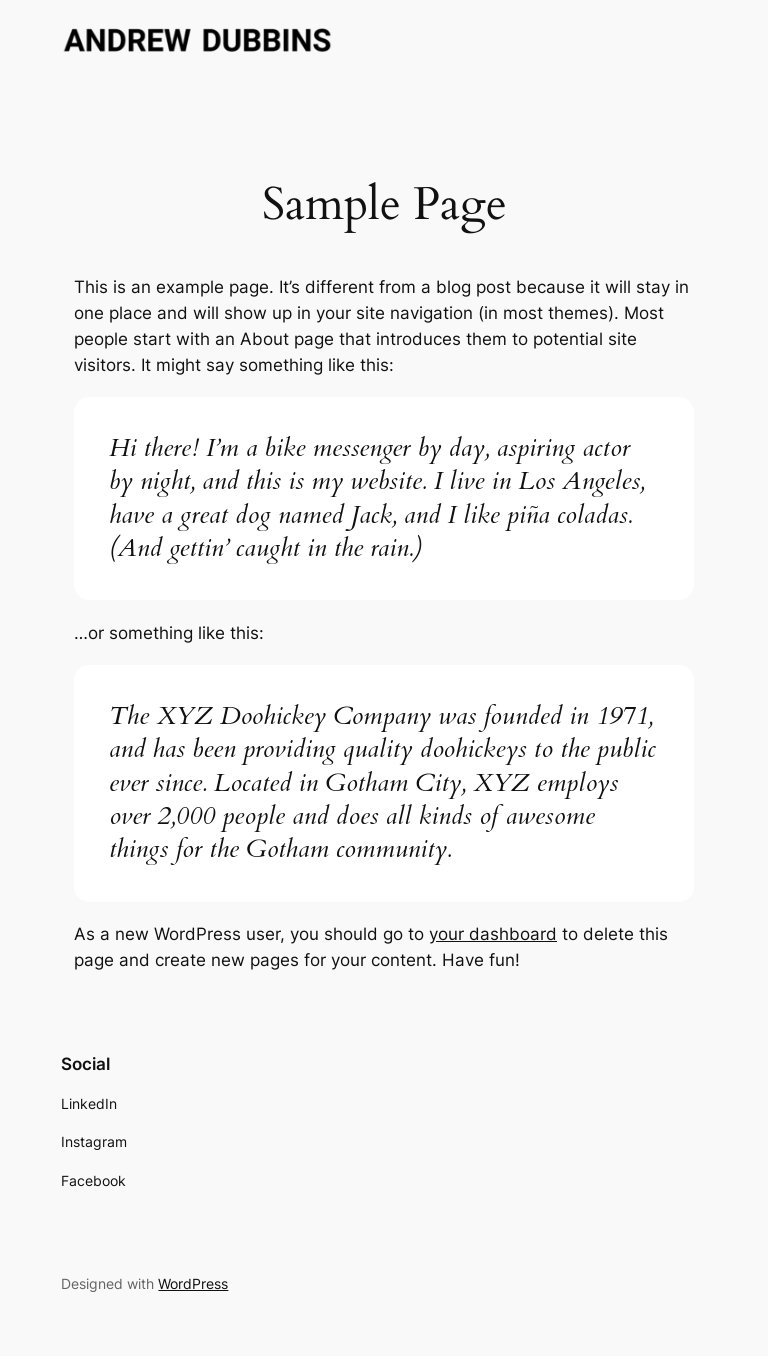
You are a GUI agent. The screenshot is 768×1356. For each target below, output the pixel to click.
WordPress (193, 1283)
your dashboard (493, 934)
